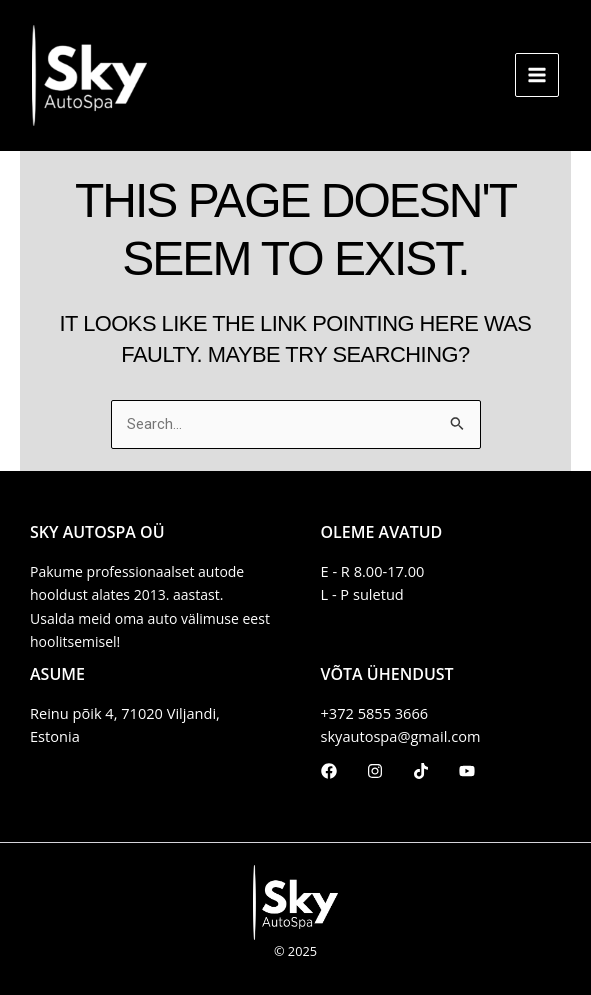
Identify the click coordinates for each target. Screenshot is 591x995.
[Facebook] (329, 771)
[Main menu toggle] (537, 75)
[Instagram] (375, 771)
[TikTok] (421, 771)
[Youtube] (467, 771)
